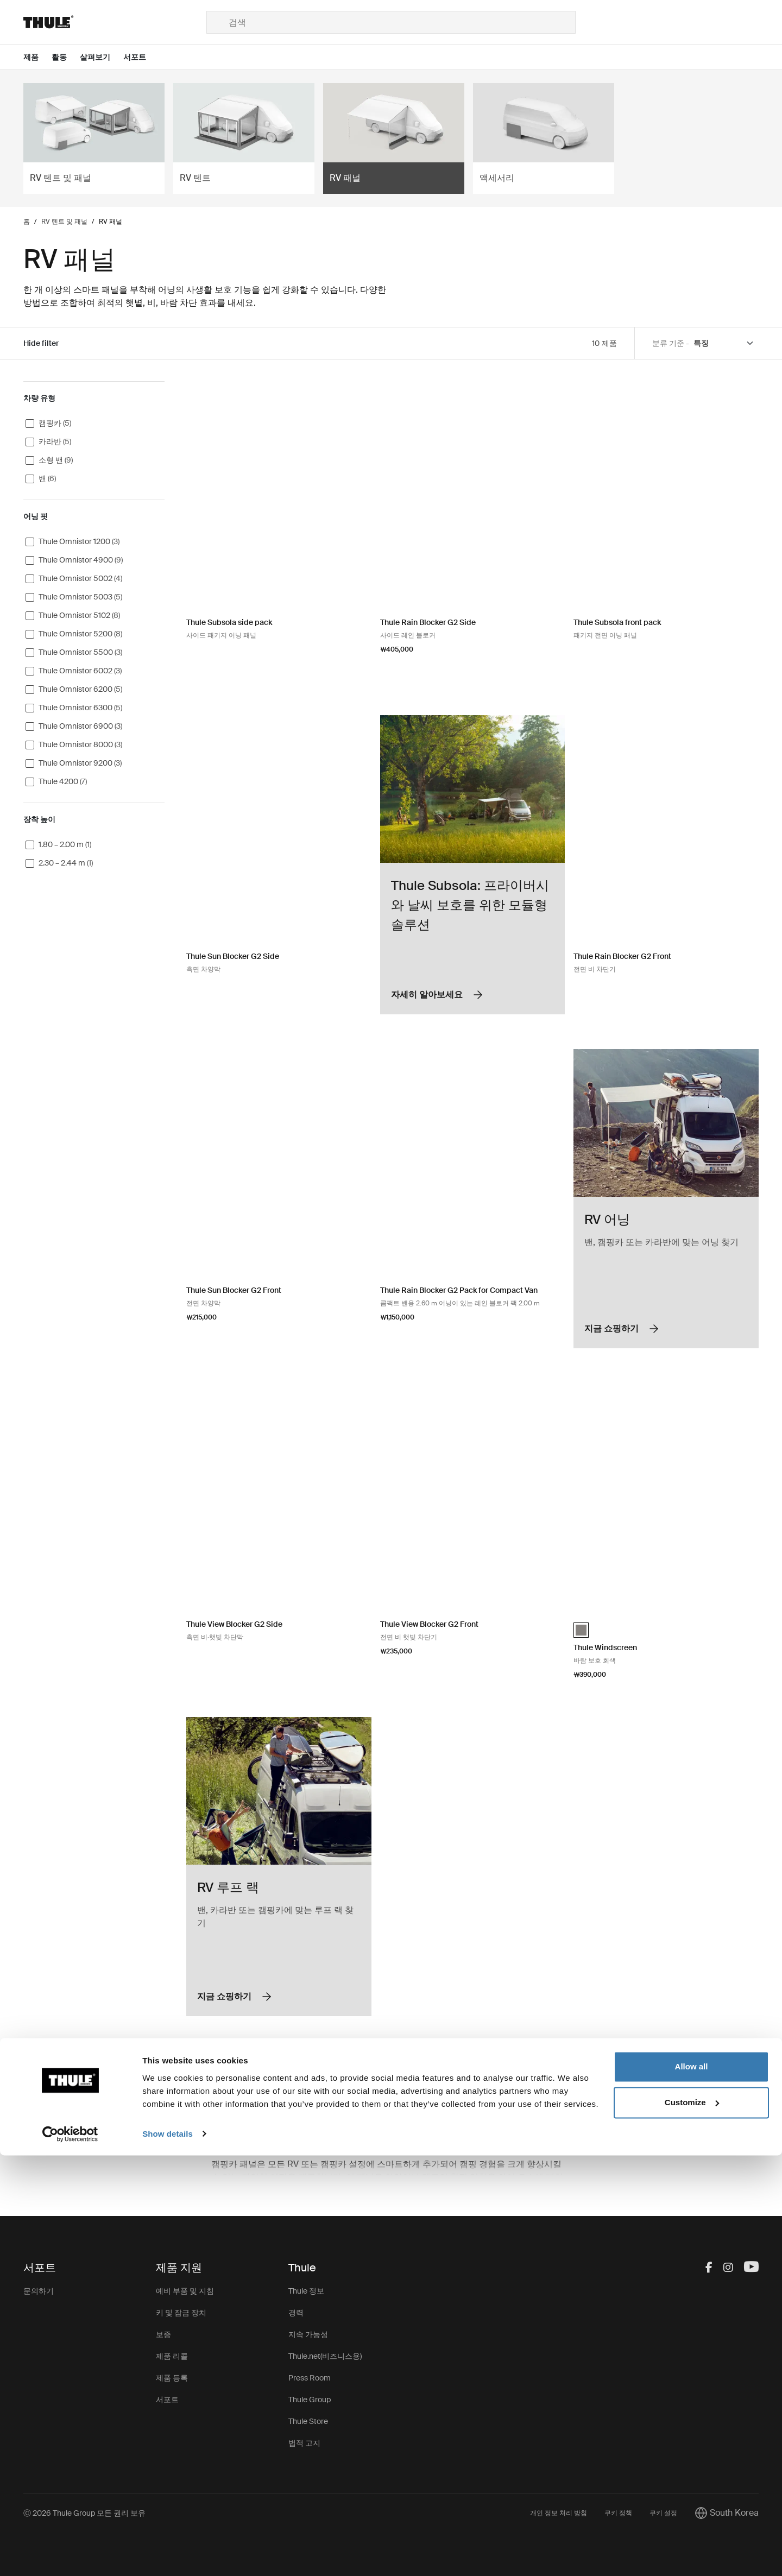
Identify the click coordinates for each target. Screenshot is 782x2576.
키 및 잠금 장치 (181, 2313)
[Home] (114, 22)
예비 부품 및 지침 (185, 2291)
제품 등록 (172, 2378)
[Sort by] (724, 343)
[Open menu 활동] (66, 57)
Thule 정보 (306, 2291)
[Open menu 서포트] (141, 57)
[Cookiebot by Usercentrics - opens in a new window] (70, 2555)
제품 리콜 (172, 2356)
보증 (163, 2334)
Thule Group (309, 2399)
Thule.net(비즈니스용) (325, 2356)
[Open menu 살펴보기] (101, 57)
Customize (692, 2523)
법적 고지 (304, 2443)
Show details (167, 2554)
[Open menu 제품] (37, 57)
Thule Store (308, 2421)
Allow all (691, 2487)
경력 (296, 2313)
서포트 (167, 2399)
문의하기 (38, 2291)
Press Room (309, 2378)
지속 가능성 (308, 2334)
